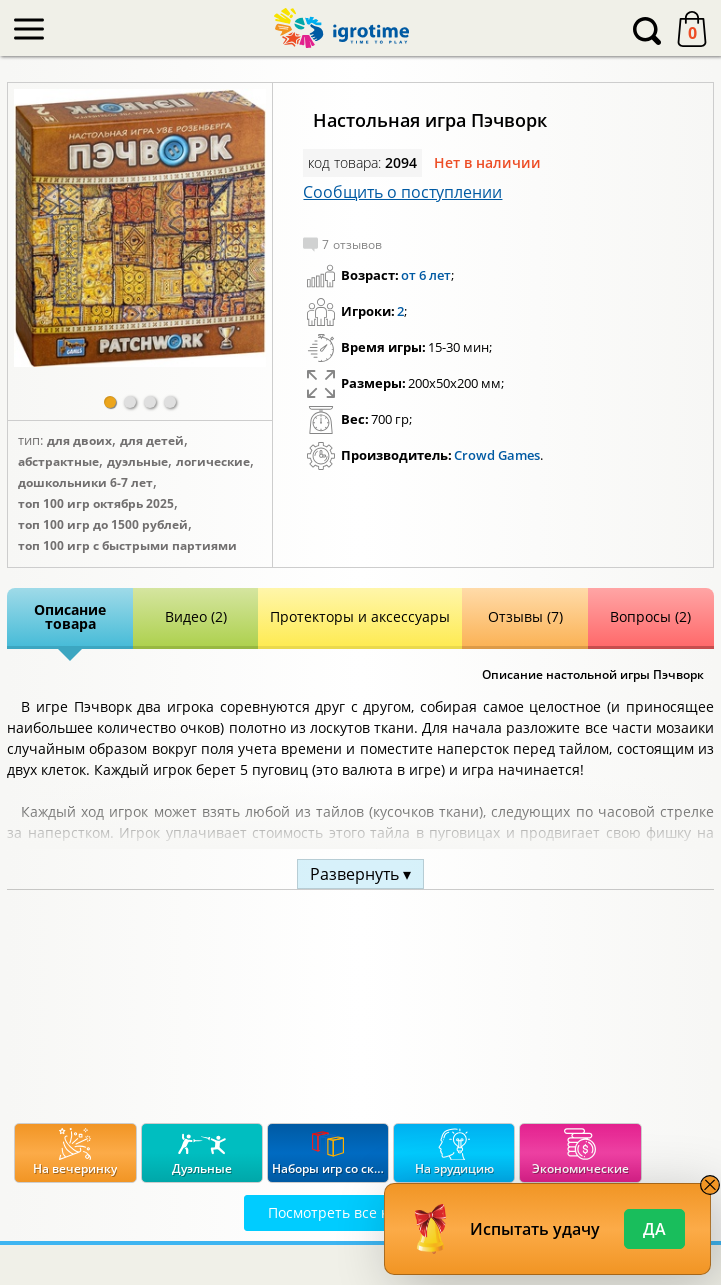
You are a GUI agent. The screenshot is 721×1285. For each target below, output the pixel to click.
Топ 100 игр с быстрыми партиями (127, 546)
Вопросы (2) (650, 616)
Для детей (152, 441)
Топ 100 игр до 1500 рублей (103, 525)
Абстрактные (58, 462)
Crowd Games (497, 455)
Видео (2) (196, 616)
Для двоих (79, 441)
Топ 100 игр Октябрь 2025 (96, 504)
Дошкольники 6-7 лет (85, 483)
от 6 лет (426, 275)
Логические (213, 462)
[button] (110, 402)
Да (654, 1229)
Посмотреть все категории (360, 1212)
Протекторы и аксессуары (360, 616)
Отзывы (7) (525, 616)
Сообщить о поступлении (402, 192)
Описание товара (70, 616)
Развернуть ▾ (360, 874)
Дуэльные (137, 462)
